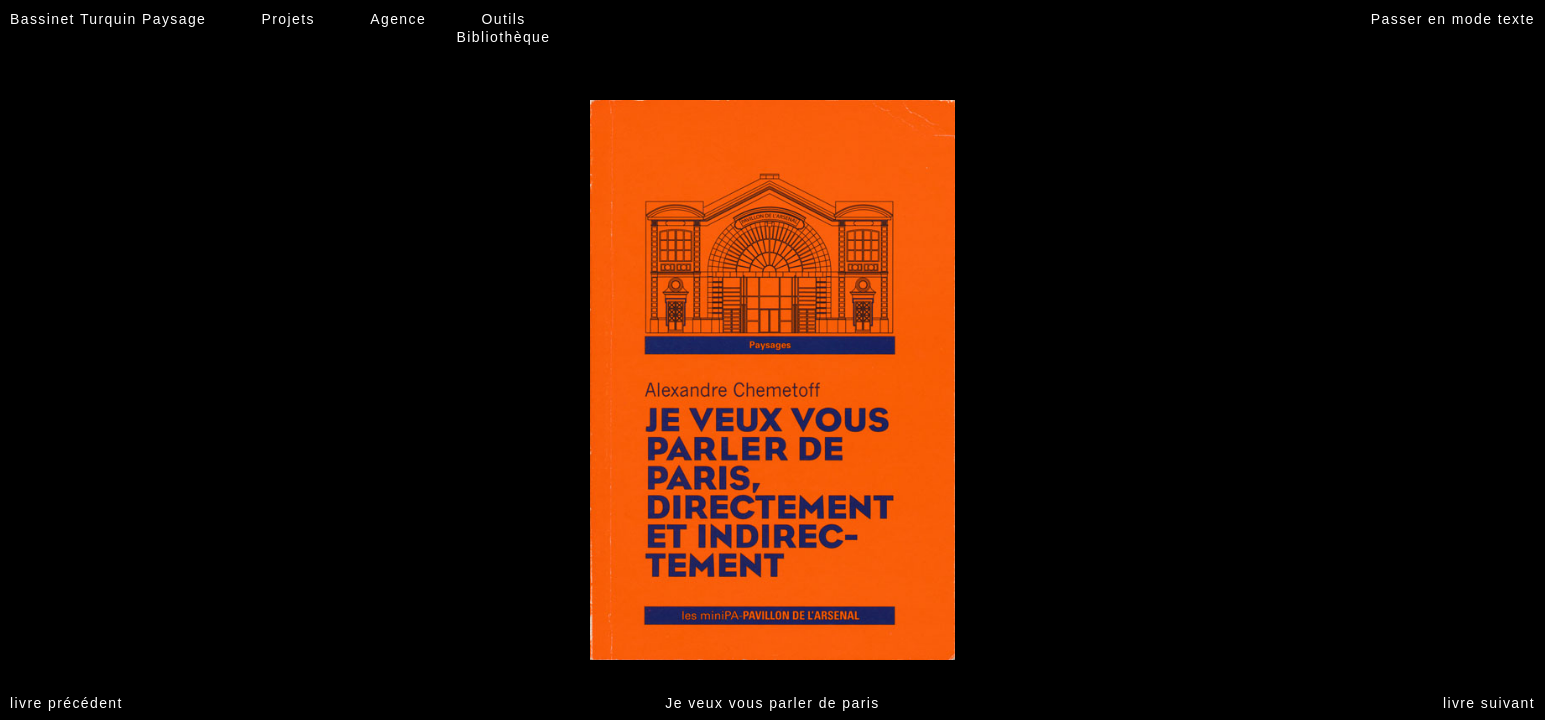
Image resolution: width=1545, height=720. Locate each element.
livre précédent (66, 703)
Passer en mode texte (1453, 19)
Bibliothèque (504, 37)
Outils (503, 19)
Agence (398, 19)
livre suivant (1489, 703)
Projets (288, 19)
